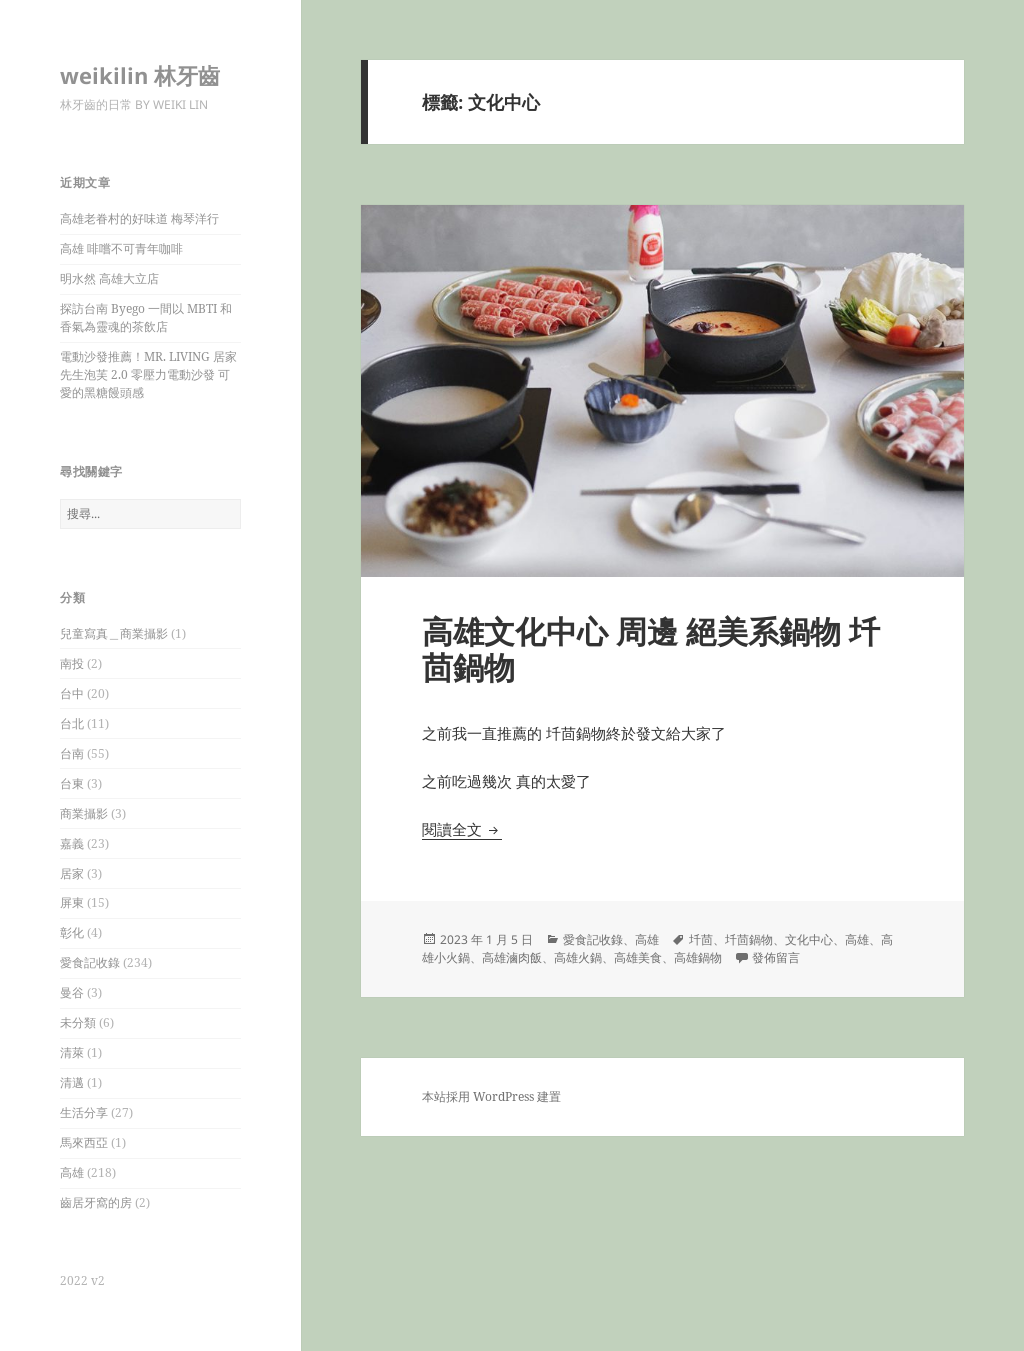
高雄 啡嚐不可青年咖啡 (121, 248)
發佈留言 (776, 957)
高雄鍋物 (698, 957)
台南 (72, 753)
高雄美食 (638, 957)
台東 (72, 783)
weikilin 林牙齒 (140, 75)
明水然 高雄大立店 (109, 278)
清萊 (72, 1052)
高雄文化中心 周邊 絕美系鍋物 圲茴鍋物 (651, 649)
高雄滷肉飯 (512, 957)
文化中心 (809, 939)
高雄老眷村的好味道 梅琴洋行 (139, 218)
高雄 (72, 1172)
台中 (72, 693)
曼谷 (72, 992)
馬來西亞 (84, 1142)
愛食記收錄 (90, 962)
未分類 (78, 1022)
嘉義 (72, 843)
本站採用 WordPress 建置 (491, 1096)
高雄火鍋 (578, 957)
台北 (72, 723)
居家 (72, 873)
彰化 (72, 932)
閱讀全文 (462, 829)
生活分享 (84, 1112)
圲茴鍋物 (749, 939)
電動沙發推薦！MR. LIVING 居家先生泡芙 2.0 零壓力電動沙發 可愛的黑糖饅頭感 (148, 374)
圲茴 (701, 939)
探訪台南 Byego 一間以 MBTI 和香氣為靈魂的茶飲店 (146, 317)
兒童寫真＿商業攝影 (114, 633)
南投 (72, 663)
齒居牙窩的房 (96, 1202)
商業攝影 (84, 813)
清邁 (72, 1082)
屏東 (72, 902)
